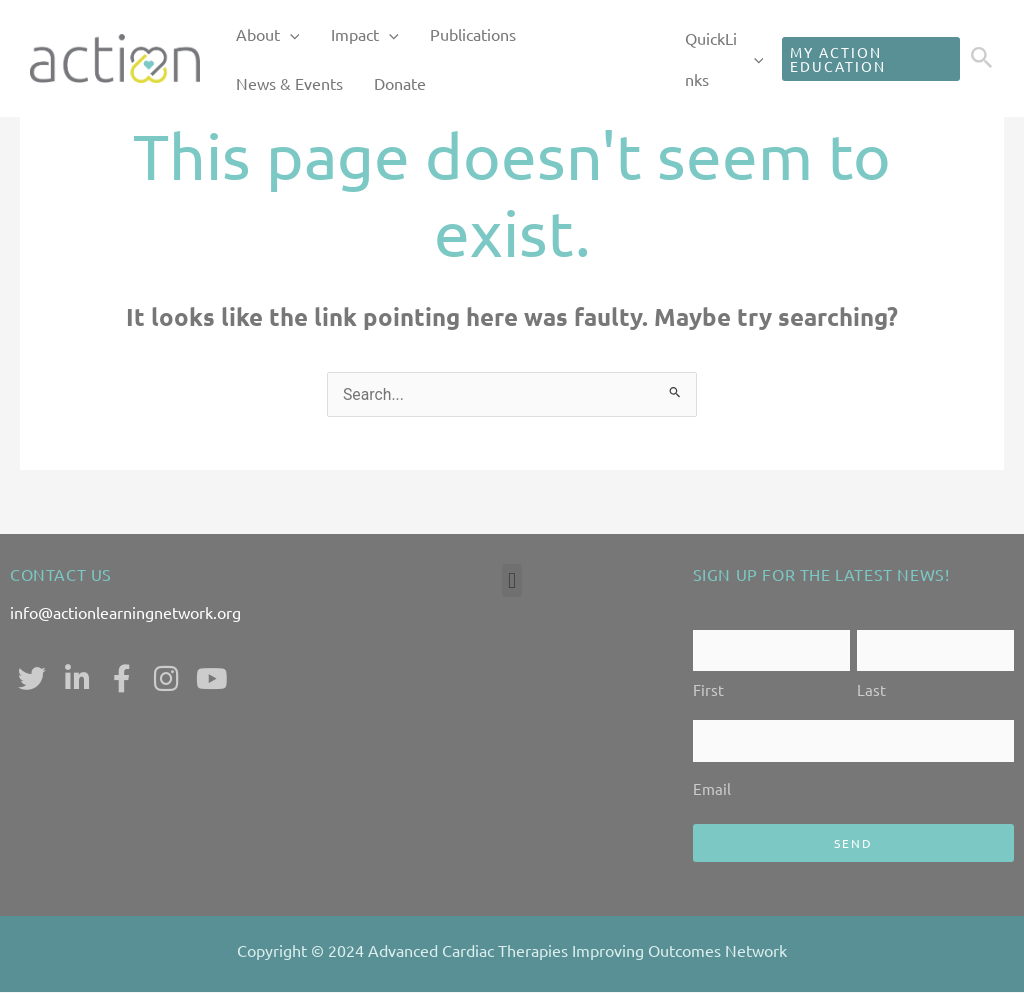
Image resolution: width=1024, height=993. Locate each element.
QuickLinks (710, 59)
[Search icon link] (982, 59)
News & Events (560, 34)
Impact (348, 35)
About (262, 35)
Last (871, 690)
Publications (444, 34)
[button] (511, 580)
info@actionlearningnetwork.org (125, 612)
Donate (256, 84)
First (708, 690)
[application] (284, 35)
